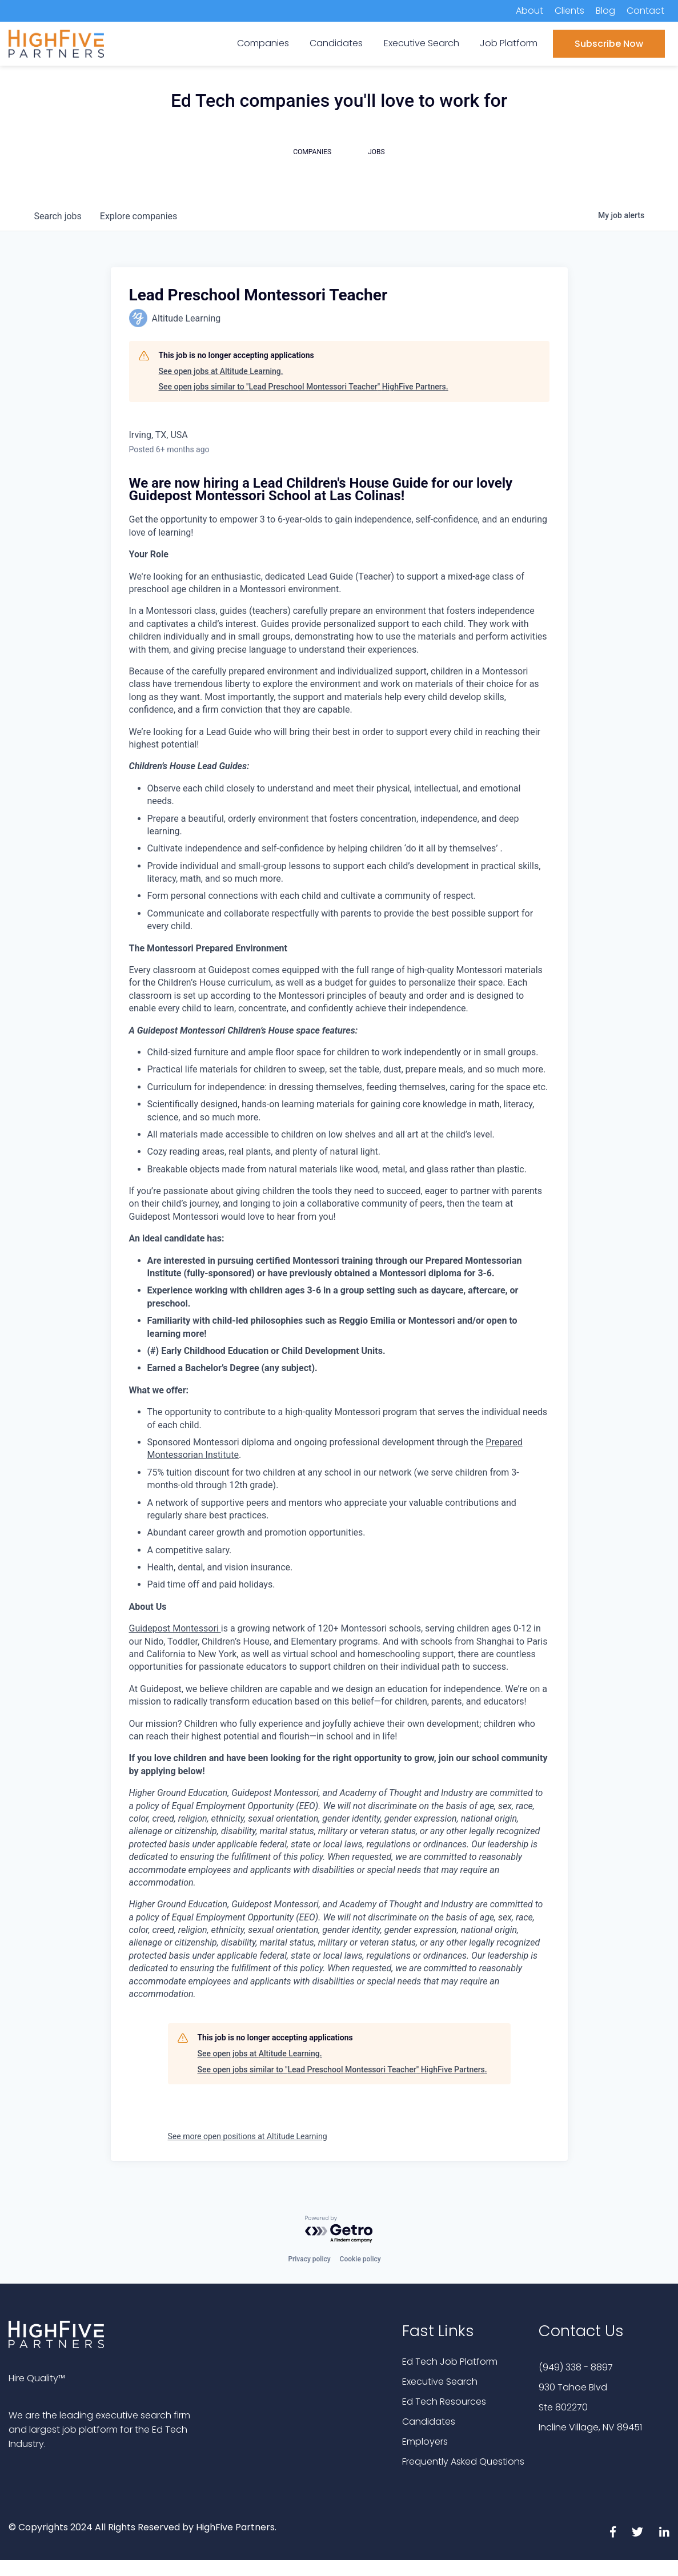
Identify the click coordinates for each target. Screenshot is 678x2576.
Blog (605, 10)
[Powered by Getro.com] (339, 2230)
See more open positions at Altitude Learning (247, 2136)
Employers (425, 2441)
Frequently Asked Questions (463, 2461)
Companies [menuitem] (263, 43)
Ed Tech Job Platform (450, 2361)
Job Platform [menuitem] (508, 43)
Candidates (428, 2421)
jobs (58, 216)
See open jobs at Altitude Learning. (221, 371)
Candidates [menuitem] (336, 43)
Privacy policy (309, 2259)
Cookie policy (360, 2259)
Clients (569, 10)
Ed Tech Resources (444, 2401)
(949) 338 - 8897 (576, 2367)
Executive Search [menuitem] (421, 43)
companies (138, 216)
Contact (645, 10)
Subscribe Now (609, 43)
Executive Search (440, 2381)
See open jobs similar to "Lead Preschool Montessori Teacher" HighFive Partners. (303, 386)
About (529, 10)
